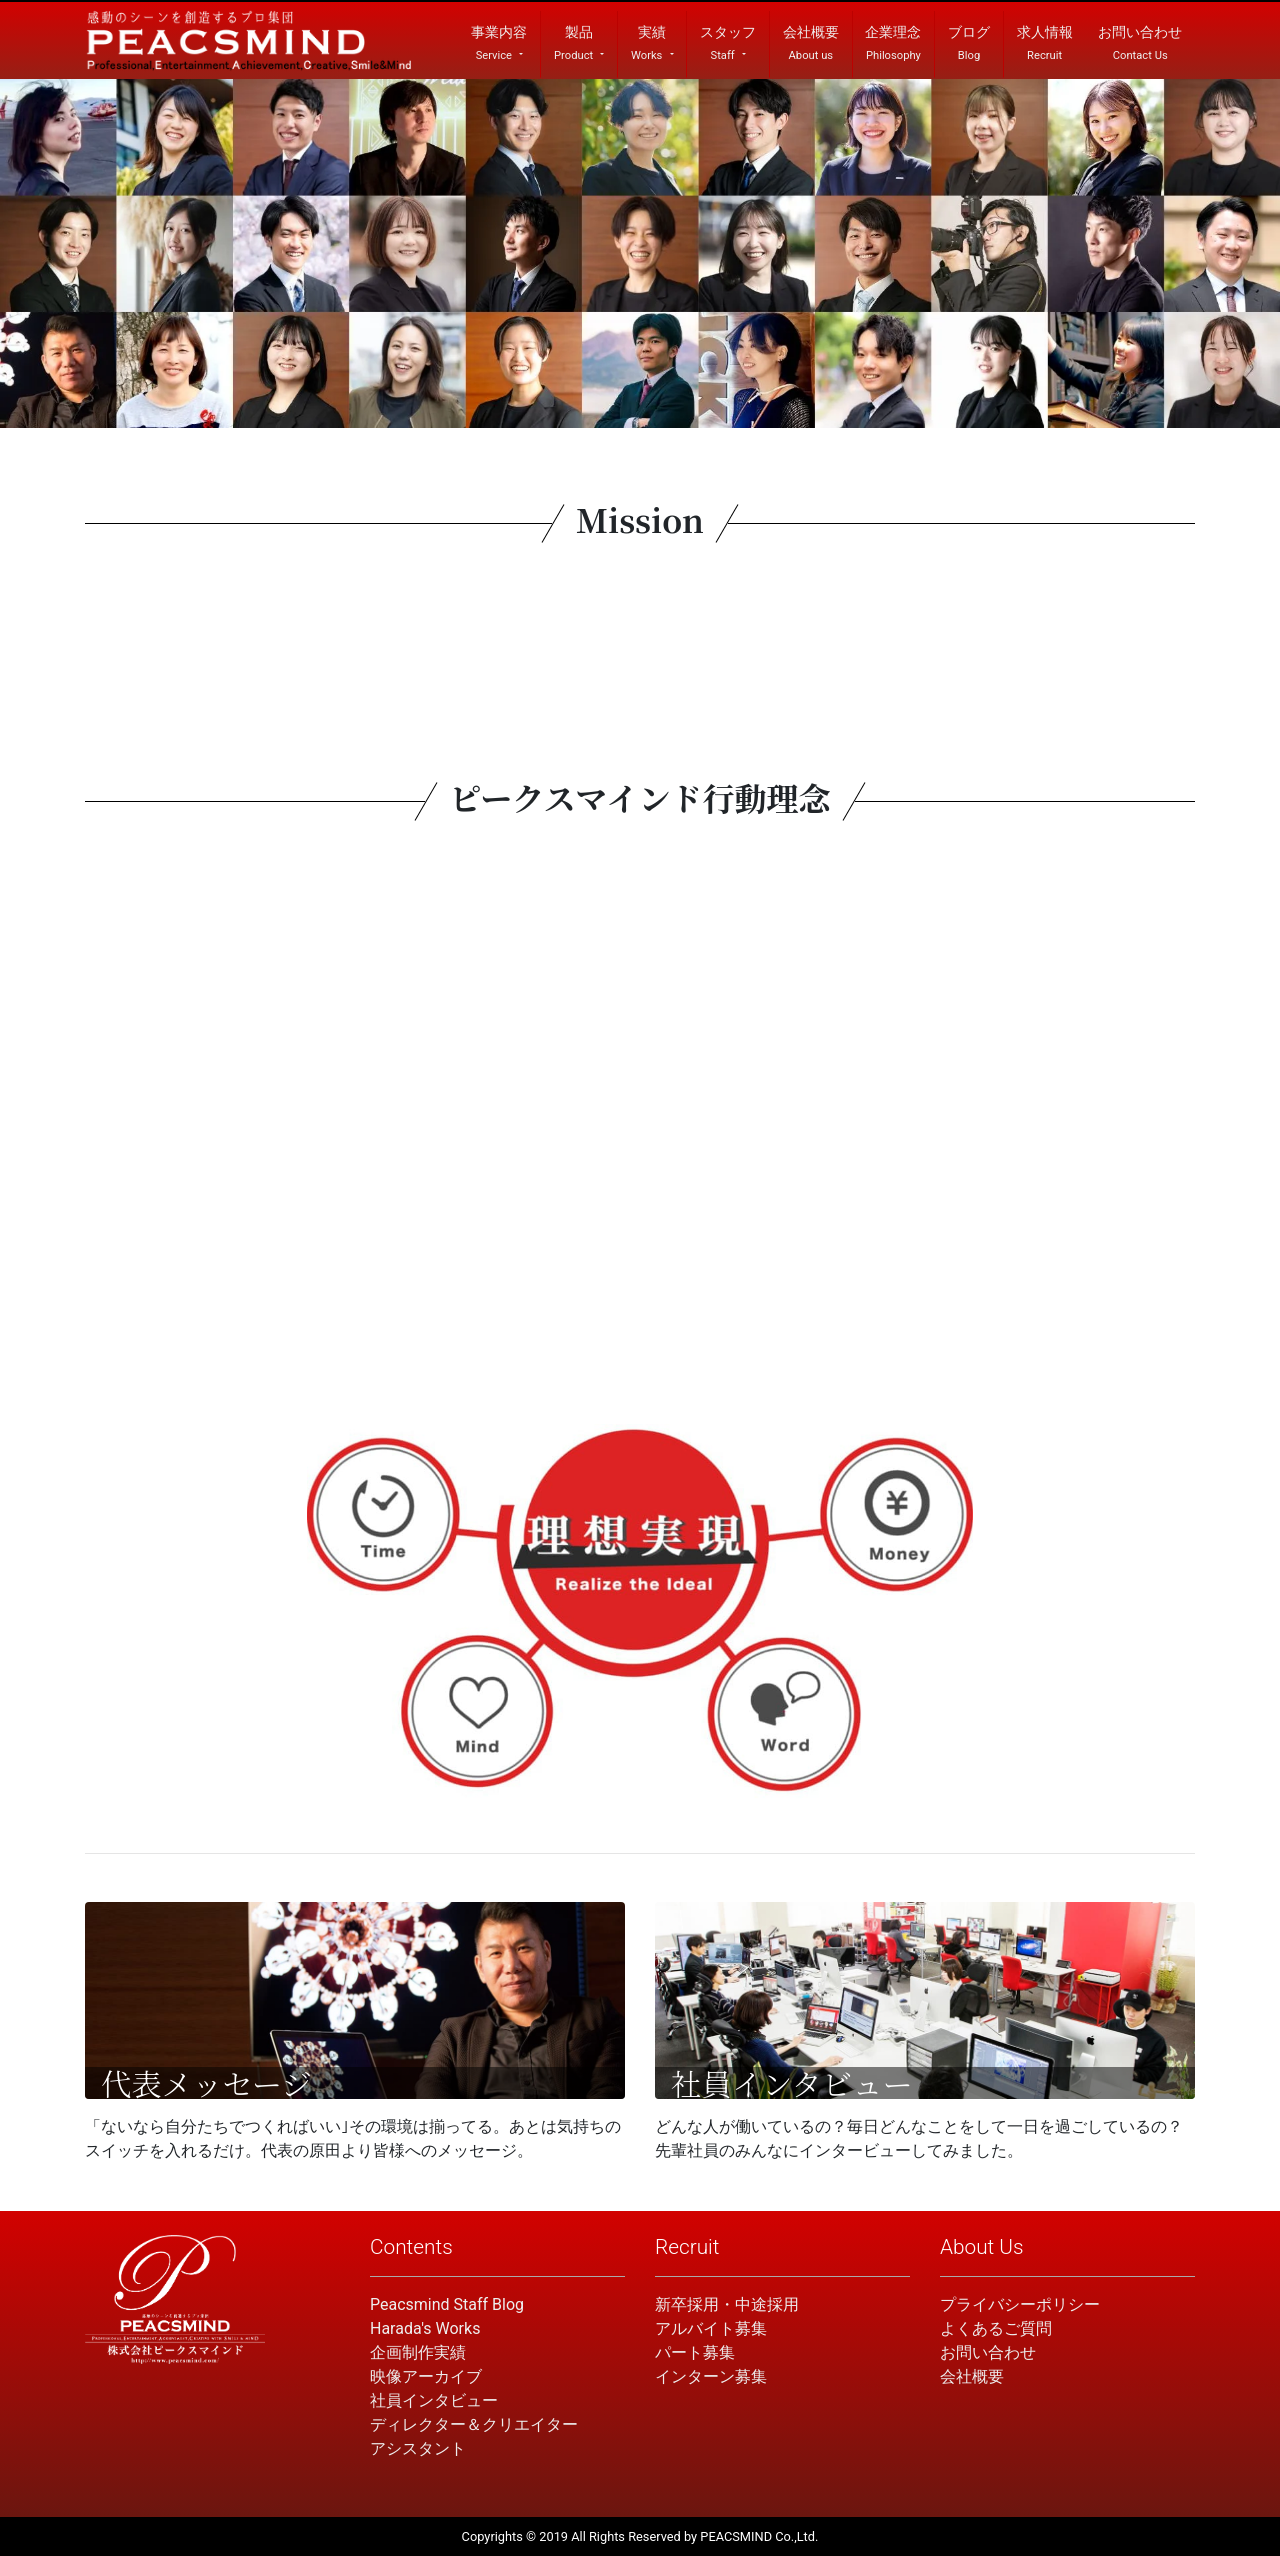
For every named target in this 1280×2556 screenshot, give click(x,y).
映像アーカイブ (426, 2376)
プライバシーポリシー (1020, 2304)
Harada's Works (425, 2328)
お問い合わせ (988, 2352)
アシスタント (418, 2448)
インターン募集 (711, 2376)
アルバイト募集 (711, 2328)
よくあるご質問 (996, 2328)
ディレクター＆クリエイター (474, 2424)
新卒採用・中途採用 (727, 2304)
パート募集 (695, 2352)
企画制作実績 (418, 2352)
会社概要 (972, 2376)
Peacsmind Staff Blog (447, 2304)
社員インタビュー (434, 2400)
